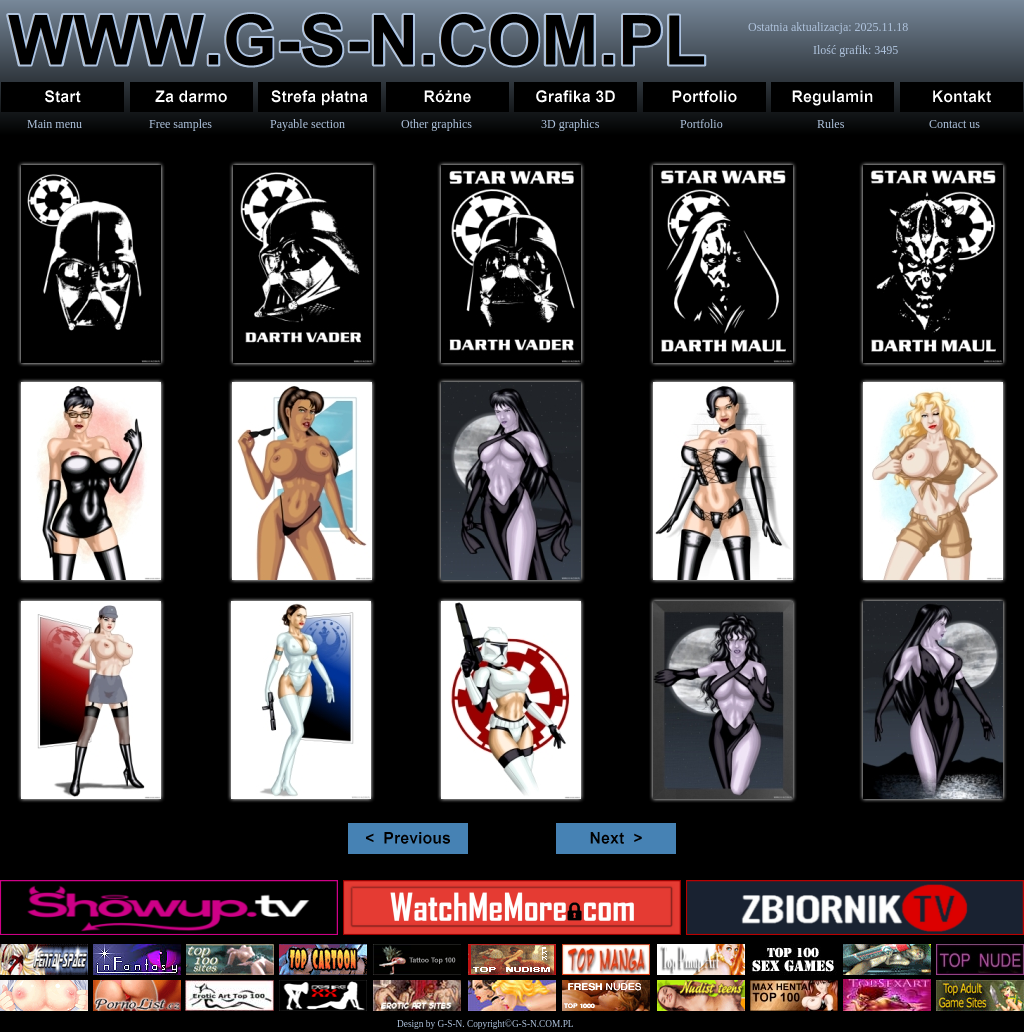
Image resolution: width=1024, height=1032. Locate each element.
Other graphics (436, 124)
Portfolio (701, 124)
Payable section (307, 124)
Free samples (180, 124)
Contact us (954, 124)
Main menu (54, 124)
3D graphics (570, 124)
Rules (830, 124)
